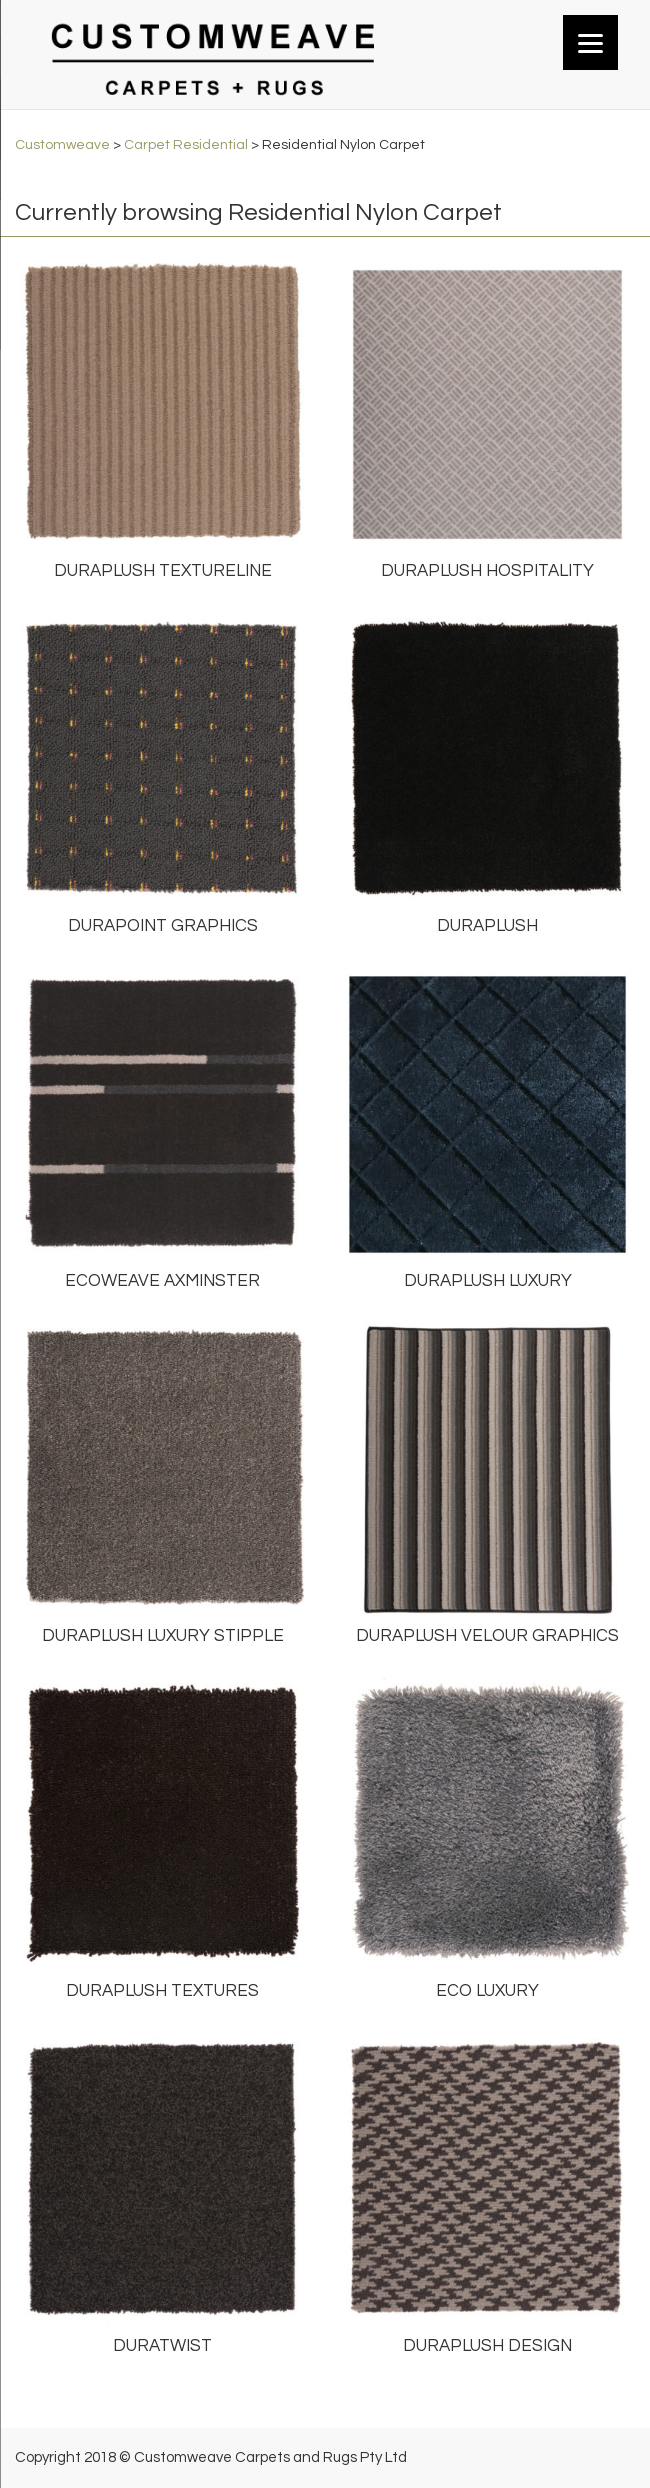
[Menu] (590, 42)
